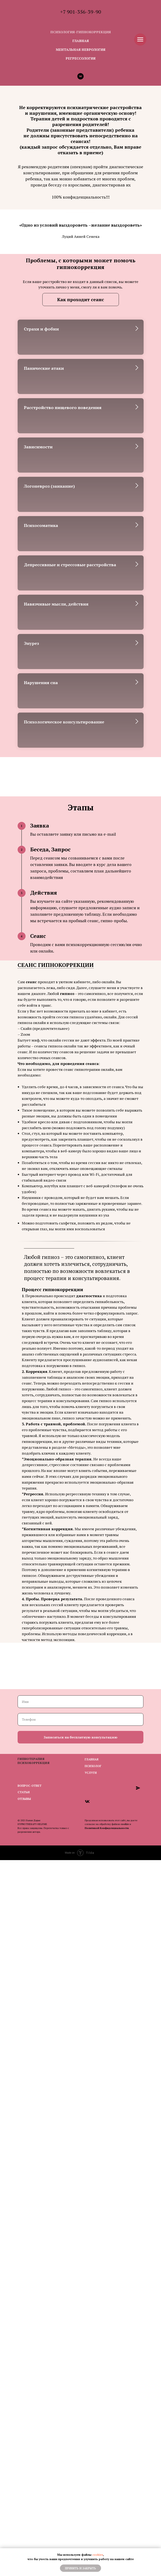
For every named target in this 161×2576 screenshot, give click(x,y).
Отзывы (24, 2447)
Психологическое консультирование (64, 1311)
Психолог (93, 2414)
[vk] (80, 76)
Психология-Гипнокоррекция (80, 32)
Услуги (91, 2421)
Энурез (31, 1115)
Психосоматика (41, 820)
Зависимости (38, 623)
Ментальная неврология (80, 49)
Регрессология (81, 58)
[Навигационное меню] (140, 39)
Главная (80, 40)
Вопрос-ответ (30, 2434)
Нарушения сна (41, 1213)
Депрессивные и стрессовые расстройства (70, 918)
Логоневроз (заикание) (49, 722)
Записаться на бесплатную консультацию (80, 2385)
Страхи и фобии (41, 329)
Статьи (24, 2440)
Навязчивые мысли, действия (56, 1016)
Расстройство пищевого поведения (62, 525)
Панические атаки (44, 427)
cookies (97, 2555)
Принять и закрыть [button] (80, 2568)
